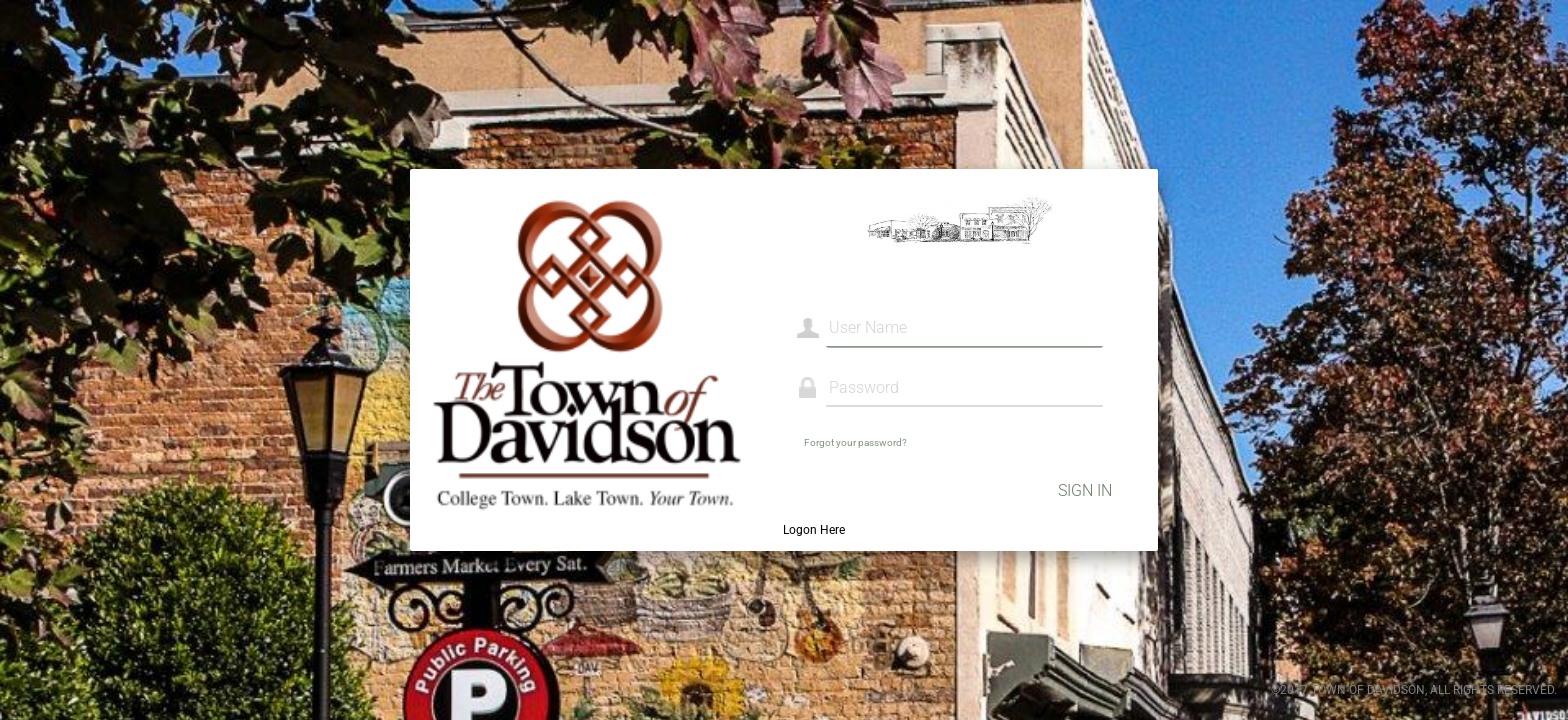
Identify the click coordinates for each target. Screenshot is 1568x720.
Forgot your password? (855, 442)
